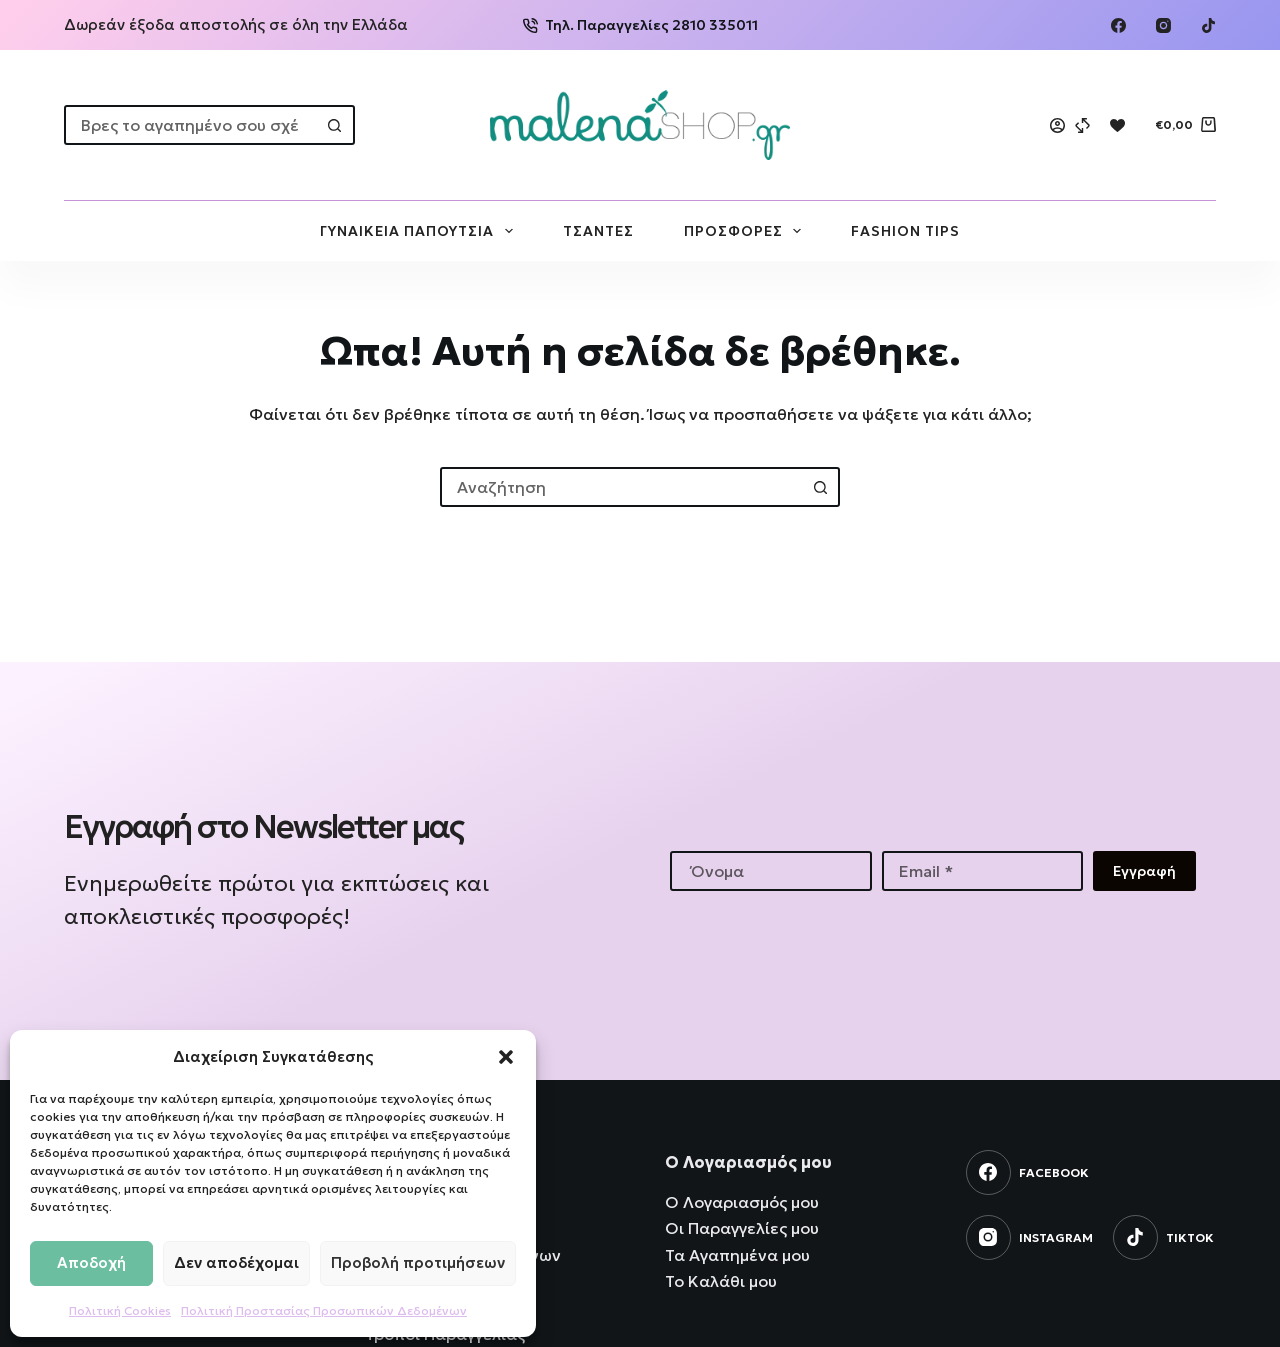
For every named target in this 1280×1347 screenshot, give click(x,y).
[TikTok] (1208, 25)
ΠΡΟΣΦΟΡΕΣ (747, 231)
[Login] (1057, 125)
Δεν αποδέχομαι (236, 1262)
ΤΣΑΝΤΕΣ (598, 231)
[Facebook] (1118, 25)
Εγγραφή (1144, 871)
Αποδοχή (91, 1262)
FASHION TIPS (905, 231)
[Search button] (335, 125)
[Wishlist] (1117, 125)
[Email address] (983, 871)
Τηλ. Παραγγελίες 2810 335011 (640, 25)
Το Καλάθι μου (721, 1281)
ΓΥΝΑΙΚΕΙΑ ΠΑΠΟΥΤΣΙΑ (420, 231)
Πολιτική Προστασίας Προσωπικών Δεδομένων (324, 1310)
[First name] (771, 871)
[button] (506, 1057)
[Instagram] (1163, 25)
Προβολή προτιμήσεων (418, 1262)
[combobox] (191, 125)
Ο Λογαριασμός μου (742, 1202)
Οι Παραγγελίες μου (742, 1228)
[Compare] (1082, 125)
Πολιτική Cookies (120, 1310)
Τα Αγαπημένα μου (737, 1255)
